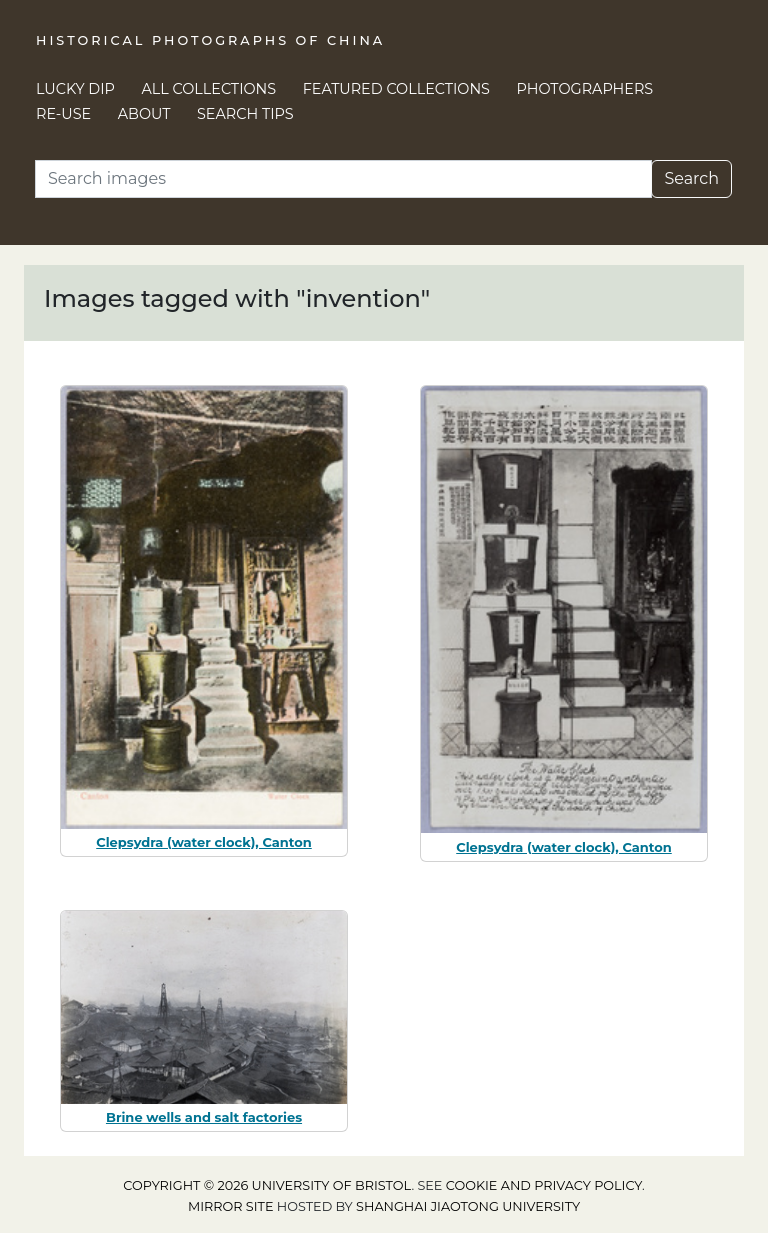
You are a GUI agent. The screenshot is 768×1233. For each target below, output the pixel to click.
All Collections (209, 89)
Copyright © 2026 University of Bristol (267, 1185)
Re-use (63, 114)
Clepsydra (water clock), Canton (204, 842)
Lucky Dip (75, 89)
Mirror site (231, 1206)
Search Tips (245, 114)
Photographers (585, 89)
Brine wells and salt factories (204, 1117)
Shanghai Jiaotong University (468, 1206)
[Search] (343, 179)
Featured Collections (396, 89)
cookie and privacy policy (544, 1185)
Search (691, 178)
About (144, 114)
